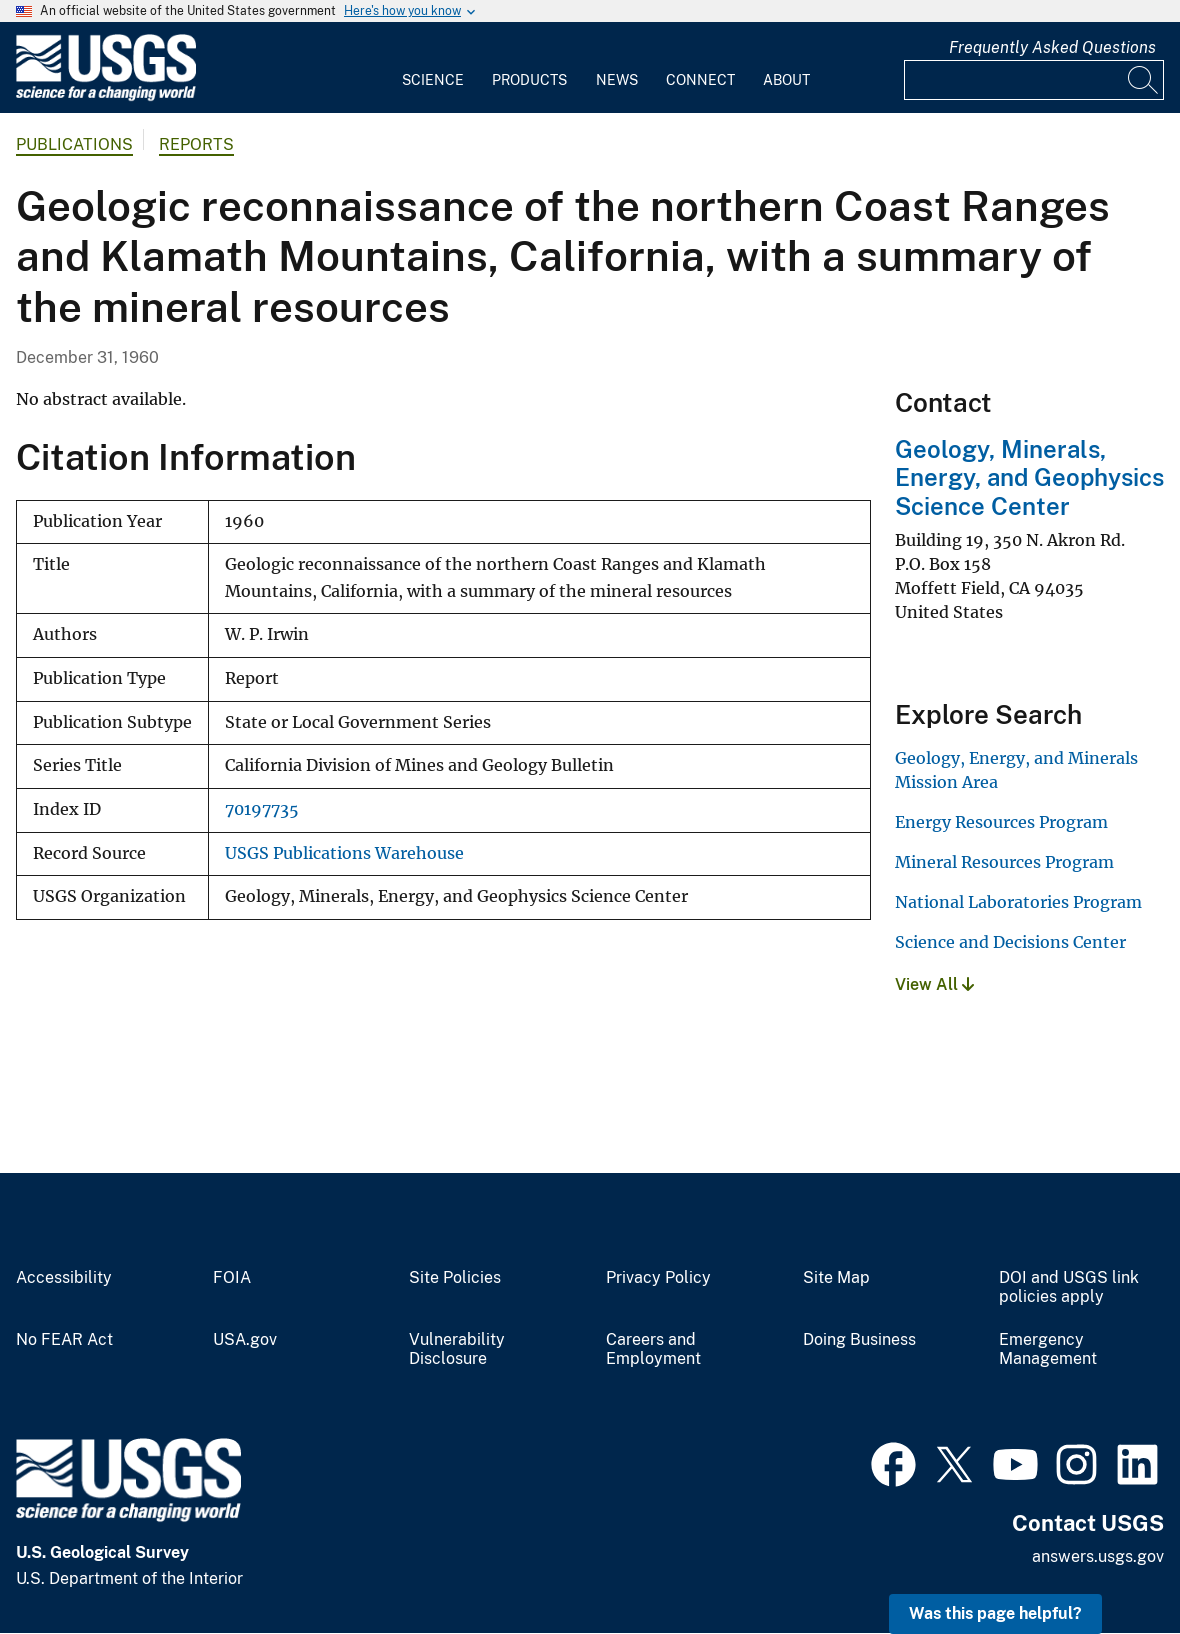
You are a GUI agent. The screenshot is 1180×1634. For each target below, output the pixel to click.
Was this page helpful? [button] (995, 1613)
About (786, 80)
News (617, 80)
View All (934, 984)
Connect (700, 80)
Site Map (836, 1278)
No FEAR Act (64, 1340)
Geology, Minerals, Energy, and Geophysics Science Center (1029, 478)
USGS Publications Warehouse (344, 853)
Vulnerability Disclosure (457, 1349)
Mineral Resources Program (1004, 862)
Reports (196, 144)
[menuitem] (433, 68)
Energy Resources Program (1001, 822)
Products (529, 80)
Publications (74, 144)
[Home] (106, 96)
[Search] (1144, 80)
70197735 (262, 809)
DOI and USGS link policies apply (1069, 1287)
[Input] (1034, 80)
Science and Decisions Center (1010, 942)
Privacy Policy (658, 1278)
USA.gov (245, 1340)
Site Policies (455, 1278)
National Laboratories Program (1018, 902)
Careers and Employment (653, 1349)
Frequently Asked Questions (1052, 47)
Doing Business (859, 1340)
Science (433, 80)
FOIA (232, 1278)
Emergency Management (1048, 1349)
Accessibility (64, 1278)
